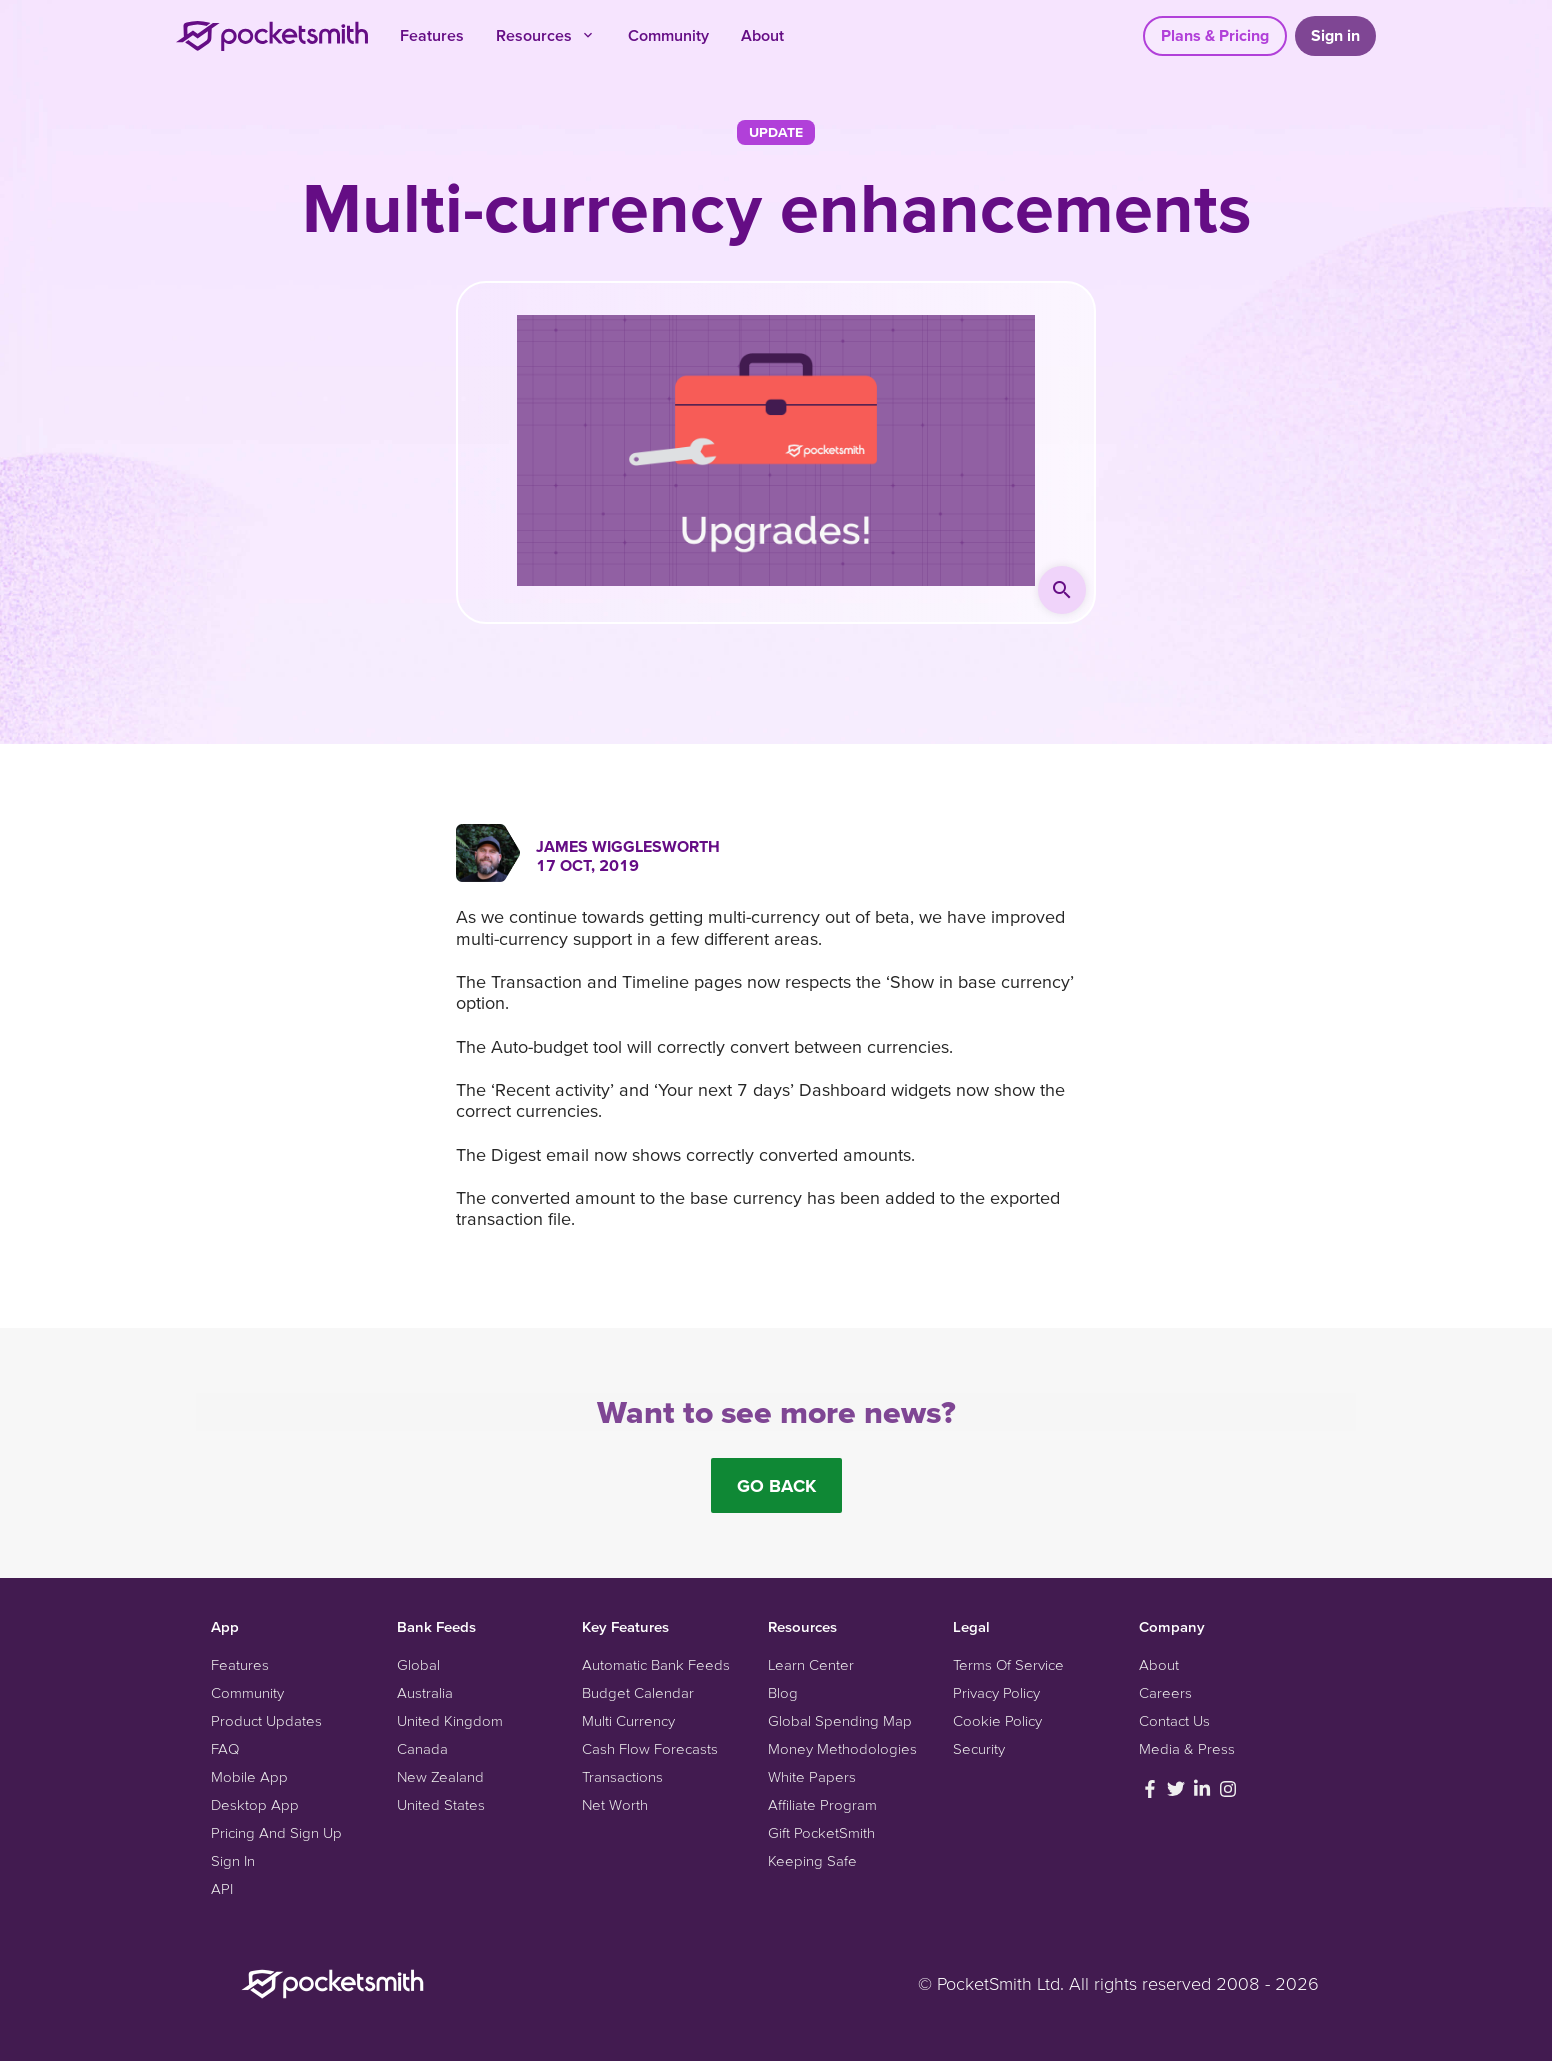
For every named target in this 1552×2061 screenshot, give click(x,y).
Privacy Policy (996, 1692)
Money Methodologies (842, 1748)
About (762, 35)
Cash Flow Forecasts (650, 1748)
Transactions (622, 1776)
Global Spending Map (840, 1720)
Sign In (233, 1860)
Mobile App (249, 1776)
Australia (425, 1692)
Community (668, 35)
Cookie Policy (997, 1720)
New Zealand (440, 1776)
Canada (422, 1748)
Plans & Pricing (1215, 35)
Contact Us (1174, 1720)
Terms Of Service (1008, 1664)
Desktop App (255, 1804)
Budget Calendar (638, 1692)
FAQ (225, 1748)
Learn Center (811, 1664)
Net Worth (615, 1804)
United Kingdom (450, 1720)
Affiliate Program (822, 1804)
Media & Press (1187, 1748)
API (222, 1888)
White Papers (812, 1776)
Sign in (1335, 35)
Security (979, 1748)
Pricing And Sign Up (276, 1832)
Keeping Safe (812, 1860)
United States (441, 1804)
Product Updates (266, 1720)
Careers (1165, 1692)
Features (432, 35)
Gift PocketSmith (821, 1832)
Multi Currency (628, 1720)
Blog (783, 1692)
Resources (546, 35)
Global (418, 1664)
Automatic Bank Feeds (656, 1664)
